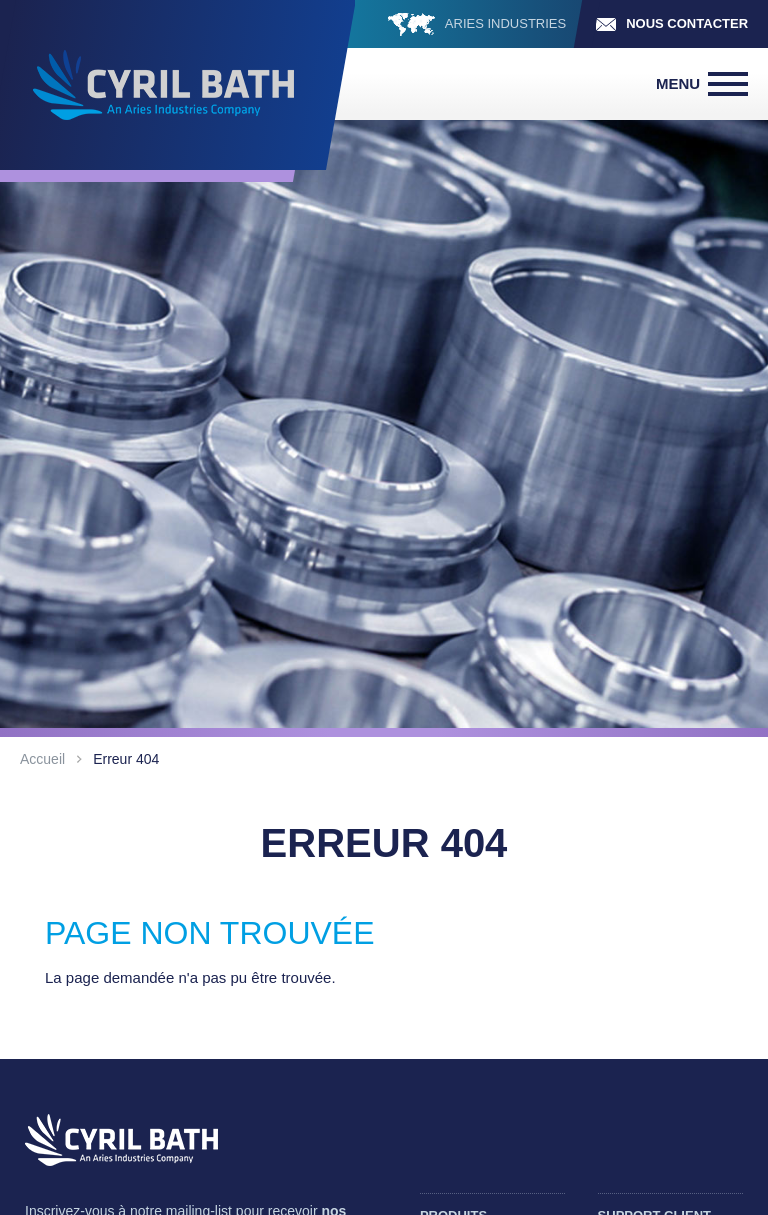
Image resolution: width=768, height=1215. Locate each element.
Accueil (42, 759)
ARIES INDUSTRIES (505, 23)
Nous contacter (687, 23)
